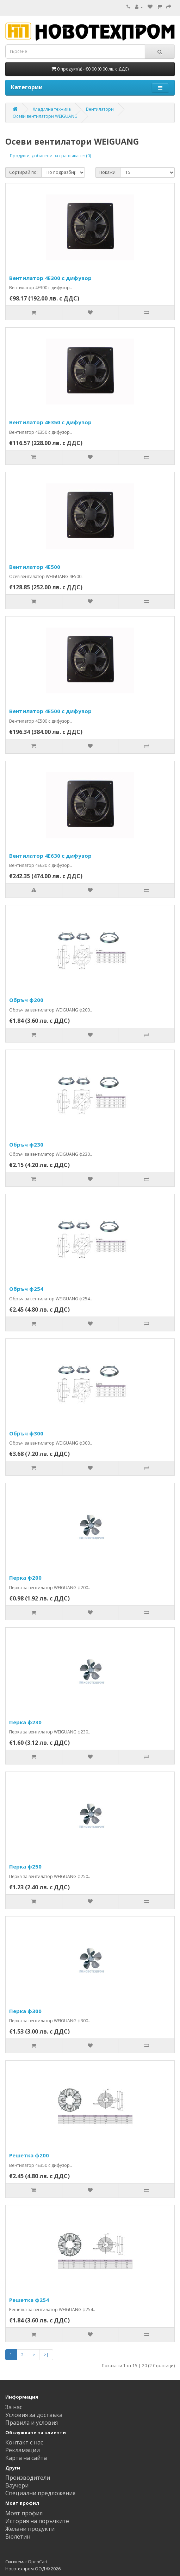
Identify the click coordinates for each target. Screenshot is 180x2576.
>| (46, 2355)
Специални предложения (40, 2493)
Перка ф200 (25, 1577)
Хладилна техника (52, 109)
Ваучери (17, 2485)
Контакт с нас (24, 2442)
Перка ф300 (25, 2011)
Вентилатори (100, 109)
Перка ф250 (25, 1866)
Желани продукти (30, 2529)
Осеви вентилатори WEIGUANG (45, 116)
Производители (27, 2477)
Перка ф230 (25, 1722)
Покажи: (108, 172)
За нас (13, 2407)
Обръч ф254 (26, 1288)
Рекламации (22, 2450)
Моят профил (24, 2513)
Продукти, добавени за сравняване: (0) (50, 156)
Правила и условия (31, 2422)
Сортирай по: (23, 172)
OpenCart (38, 2562)
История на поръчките (37, 2521)
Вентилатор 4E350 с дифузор (50, 422)
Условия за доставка (33, 2415)
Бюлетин (17, 2536)
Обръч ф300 (26, 1433)
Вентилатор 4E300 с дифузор (50, 277)
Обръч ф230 (26, 1144)
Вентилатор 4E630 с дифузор (50, 855)
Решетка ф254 (29, 2299)
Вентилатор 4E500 (34, 566)
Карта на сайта (26, 2458)
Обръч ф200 (26, 999)
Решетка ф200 (29, 2155)
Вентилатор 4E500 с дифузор (50, 711)
